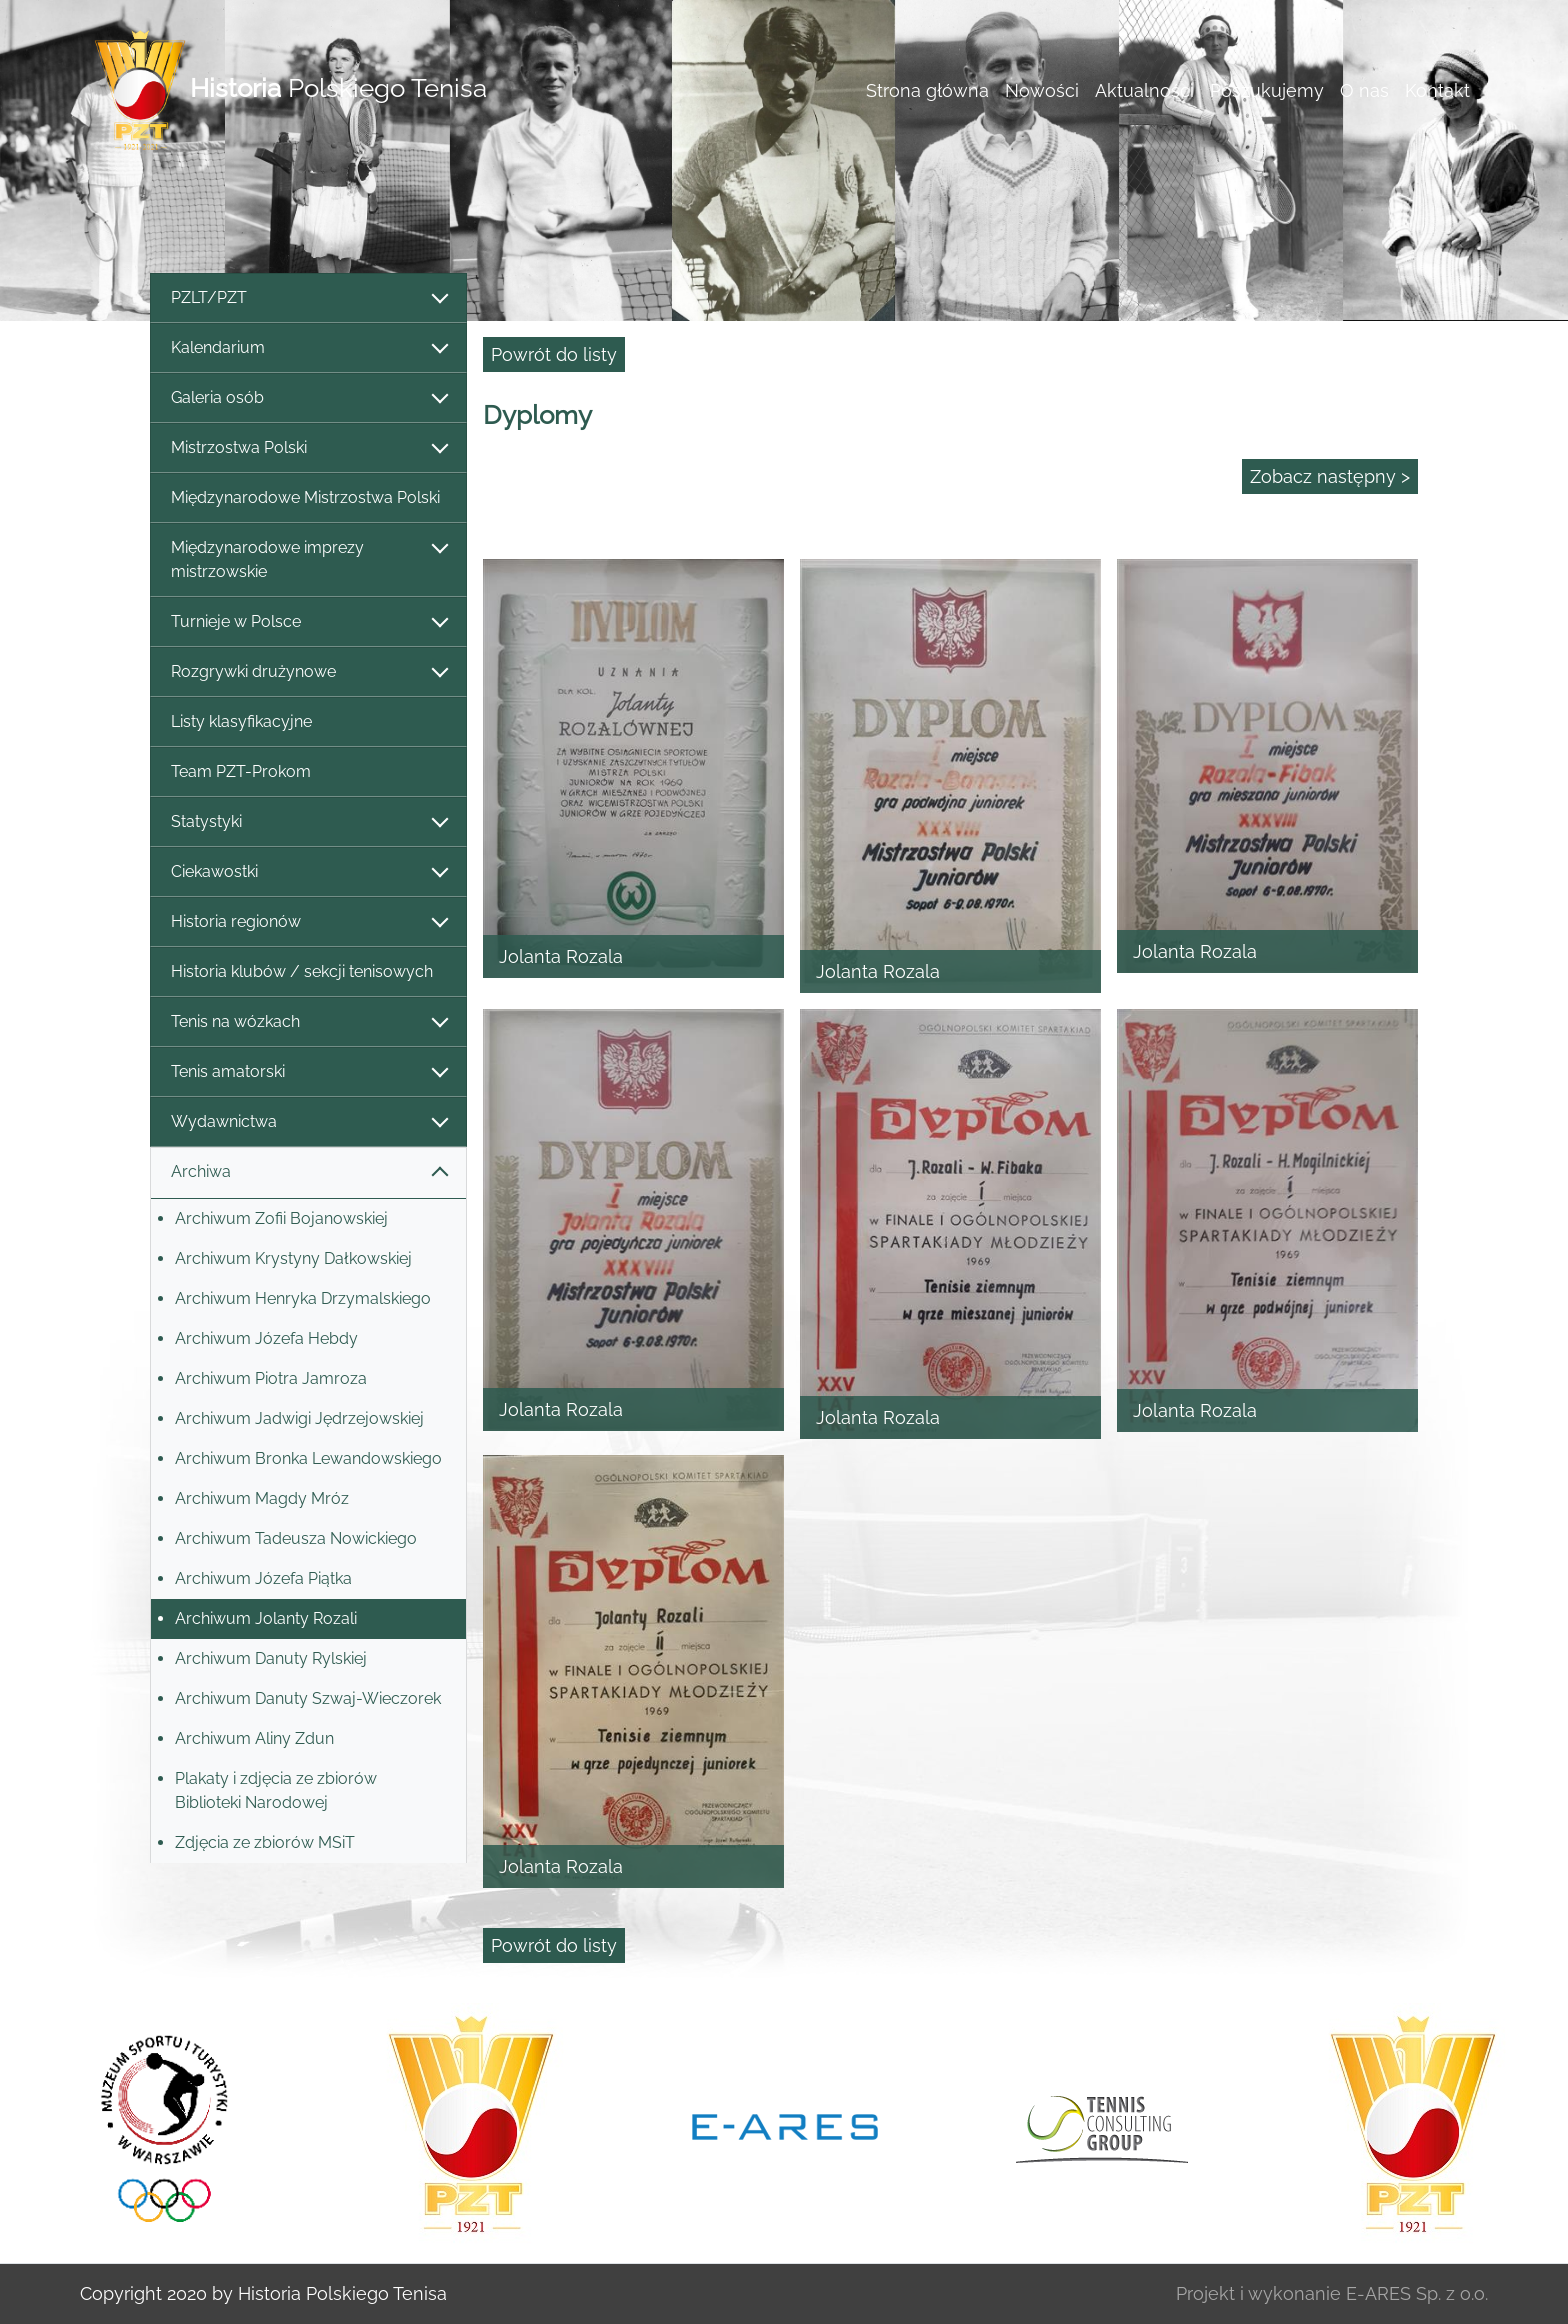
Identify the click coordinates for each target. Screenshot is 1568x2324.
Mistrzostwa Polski (308, 448)
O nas (1364, 90)
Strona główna (927, 90)
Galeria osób (308, 398)
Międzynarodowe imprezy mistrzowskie (308, 559)
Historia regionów (308, 922)
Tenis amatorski (308, 1072)
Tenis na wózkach (308, 1022)
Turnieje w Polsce (308, 622)
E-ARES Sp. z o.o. (1417, 2293)
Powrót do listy (554, 354)
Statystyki (308, 822)
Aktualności (1144, 90)
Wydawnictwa (308, 1122)
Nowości (1042, 90)
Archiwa (308, 1172)
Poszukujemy (1267, 90)
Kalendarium (308, 348)
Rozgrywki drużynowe (308, 672)
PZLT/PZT (308, 298)
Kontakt (1437, 90)
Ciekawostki (308, 872)
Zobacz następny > (1330, 476)
